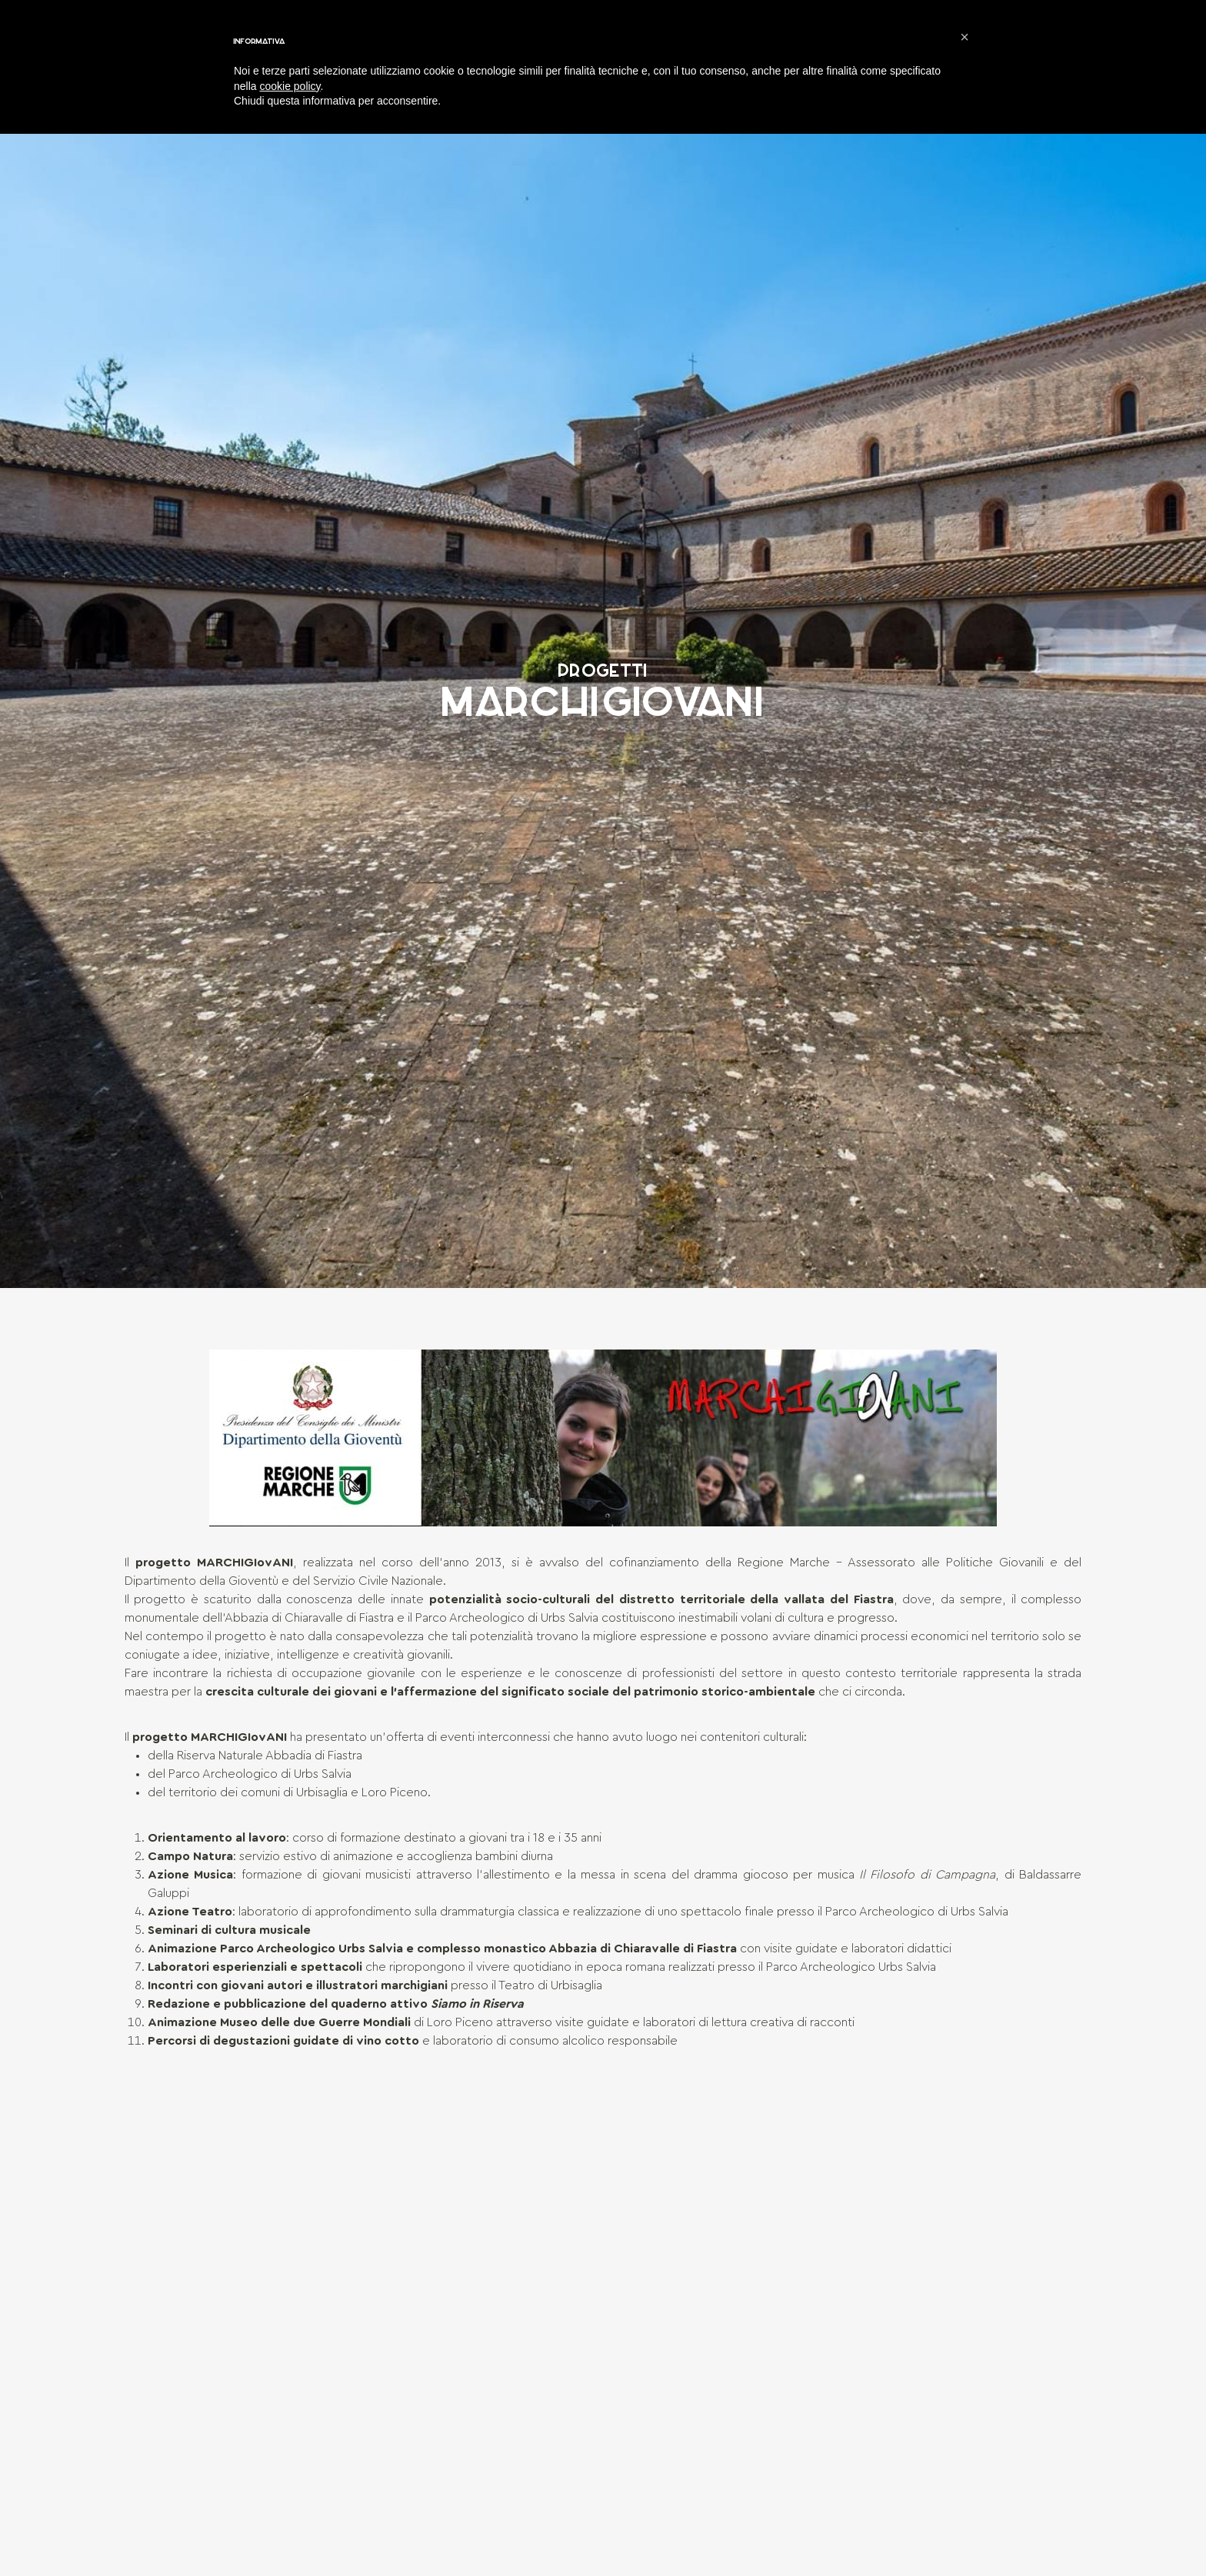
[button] (964, 37)
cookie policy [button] (289, 86)
